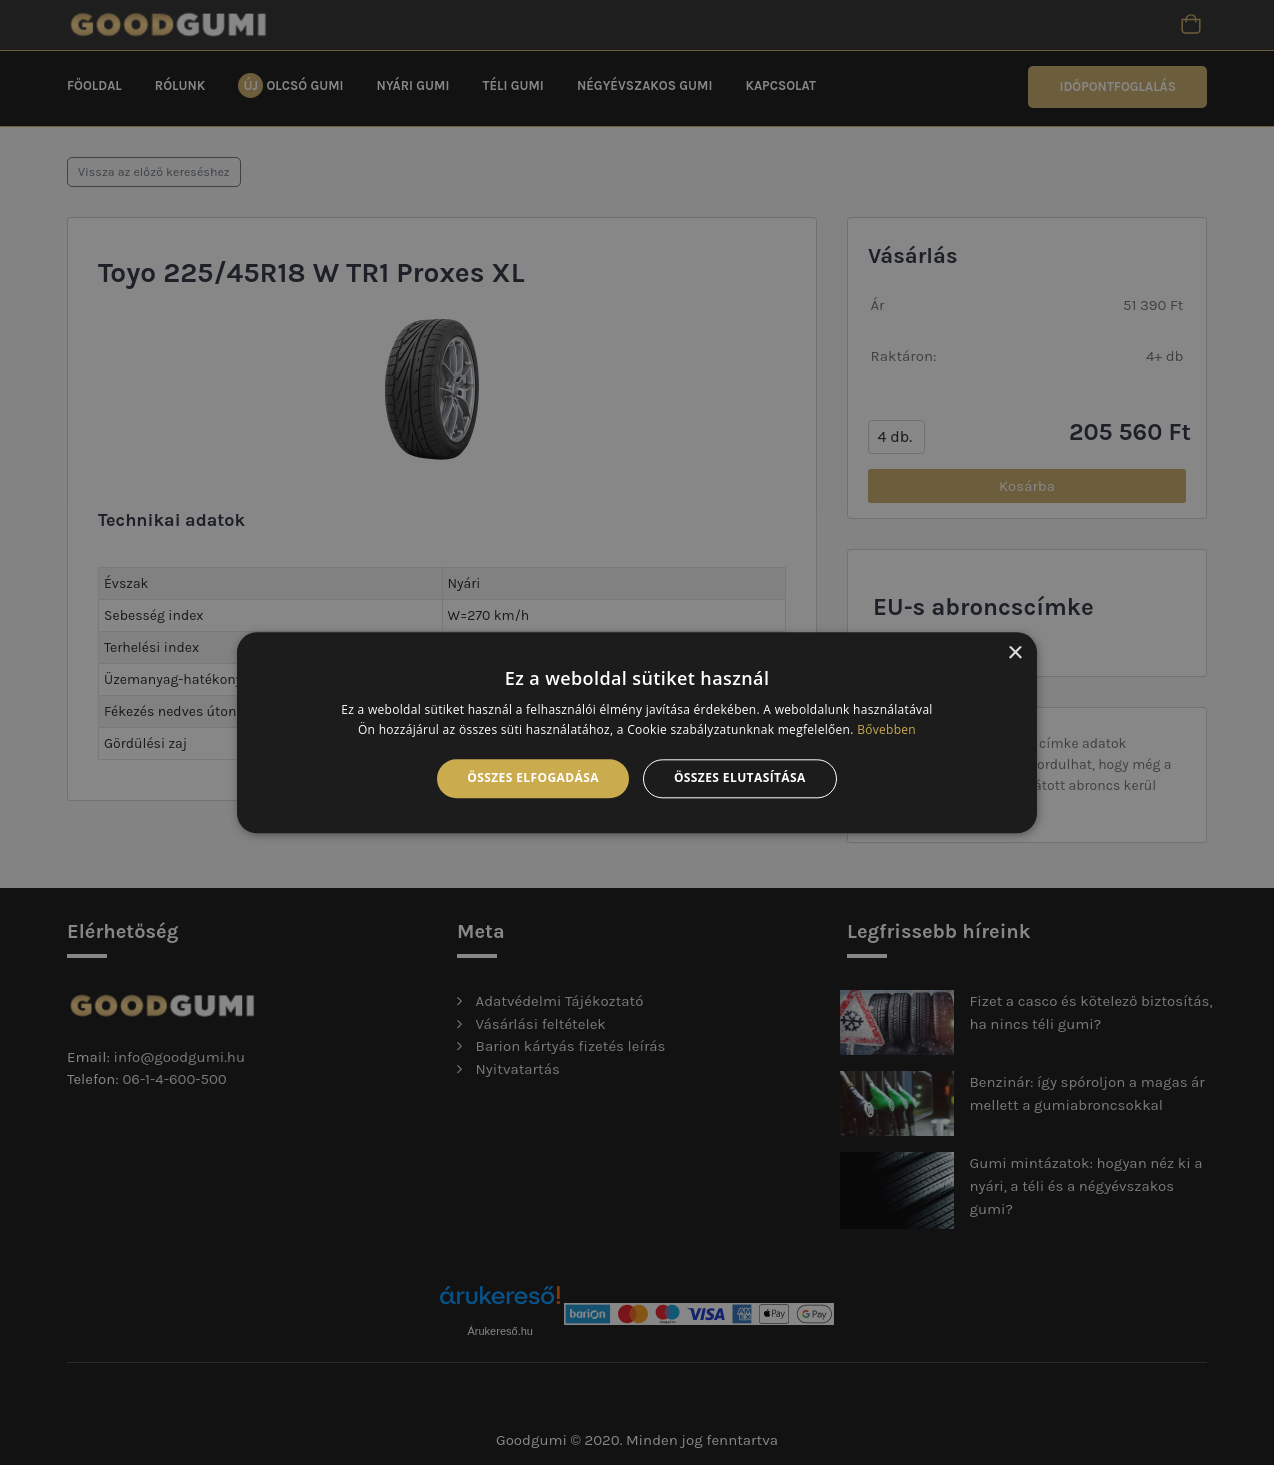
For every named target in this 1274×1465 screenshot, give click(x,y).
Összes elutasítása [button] (740, 778)
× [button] (1014, 653)
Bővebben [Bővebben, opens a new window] (886, 729)
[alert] (637, 732)
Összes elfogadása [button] (533, 778)
